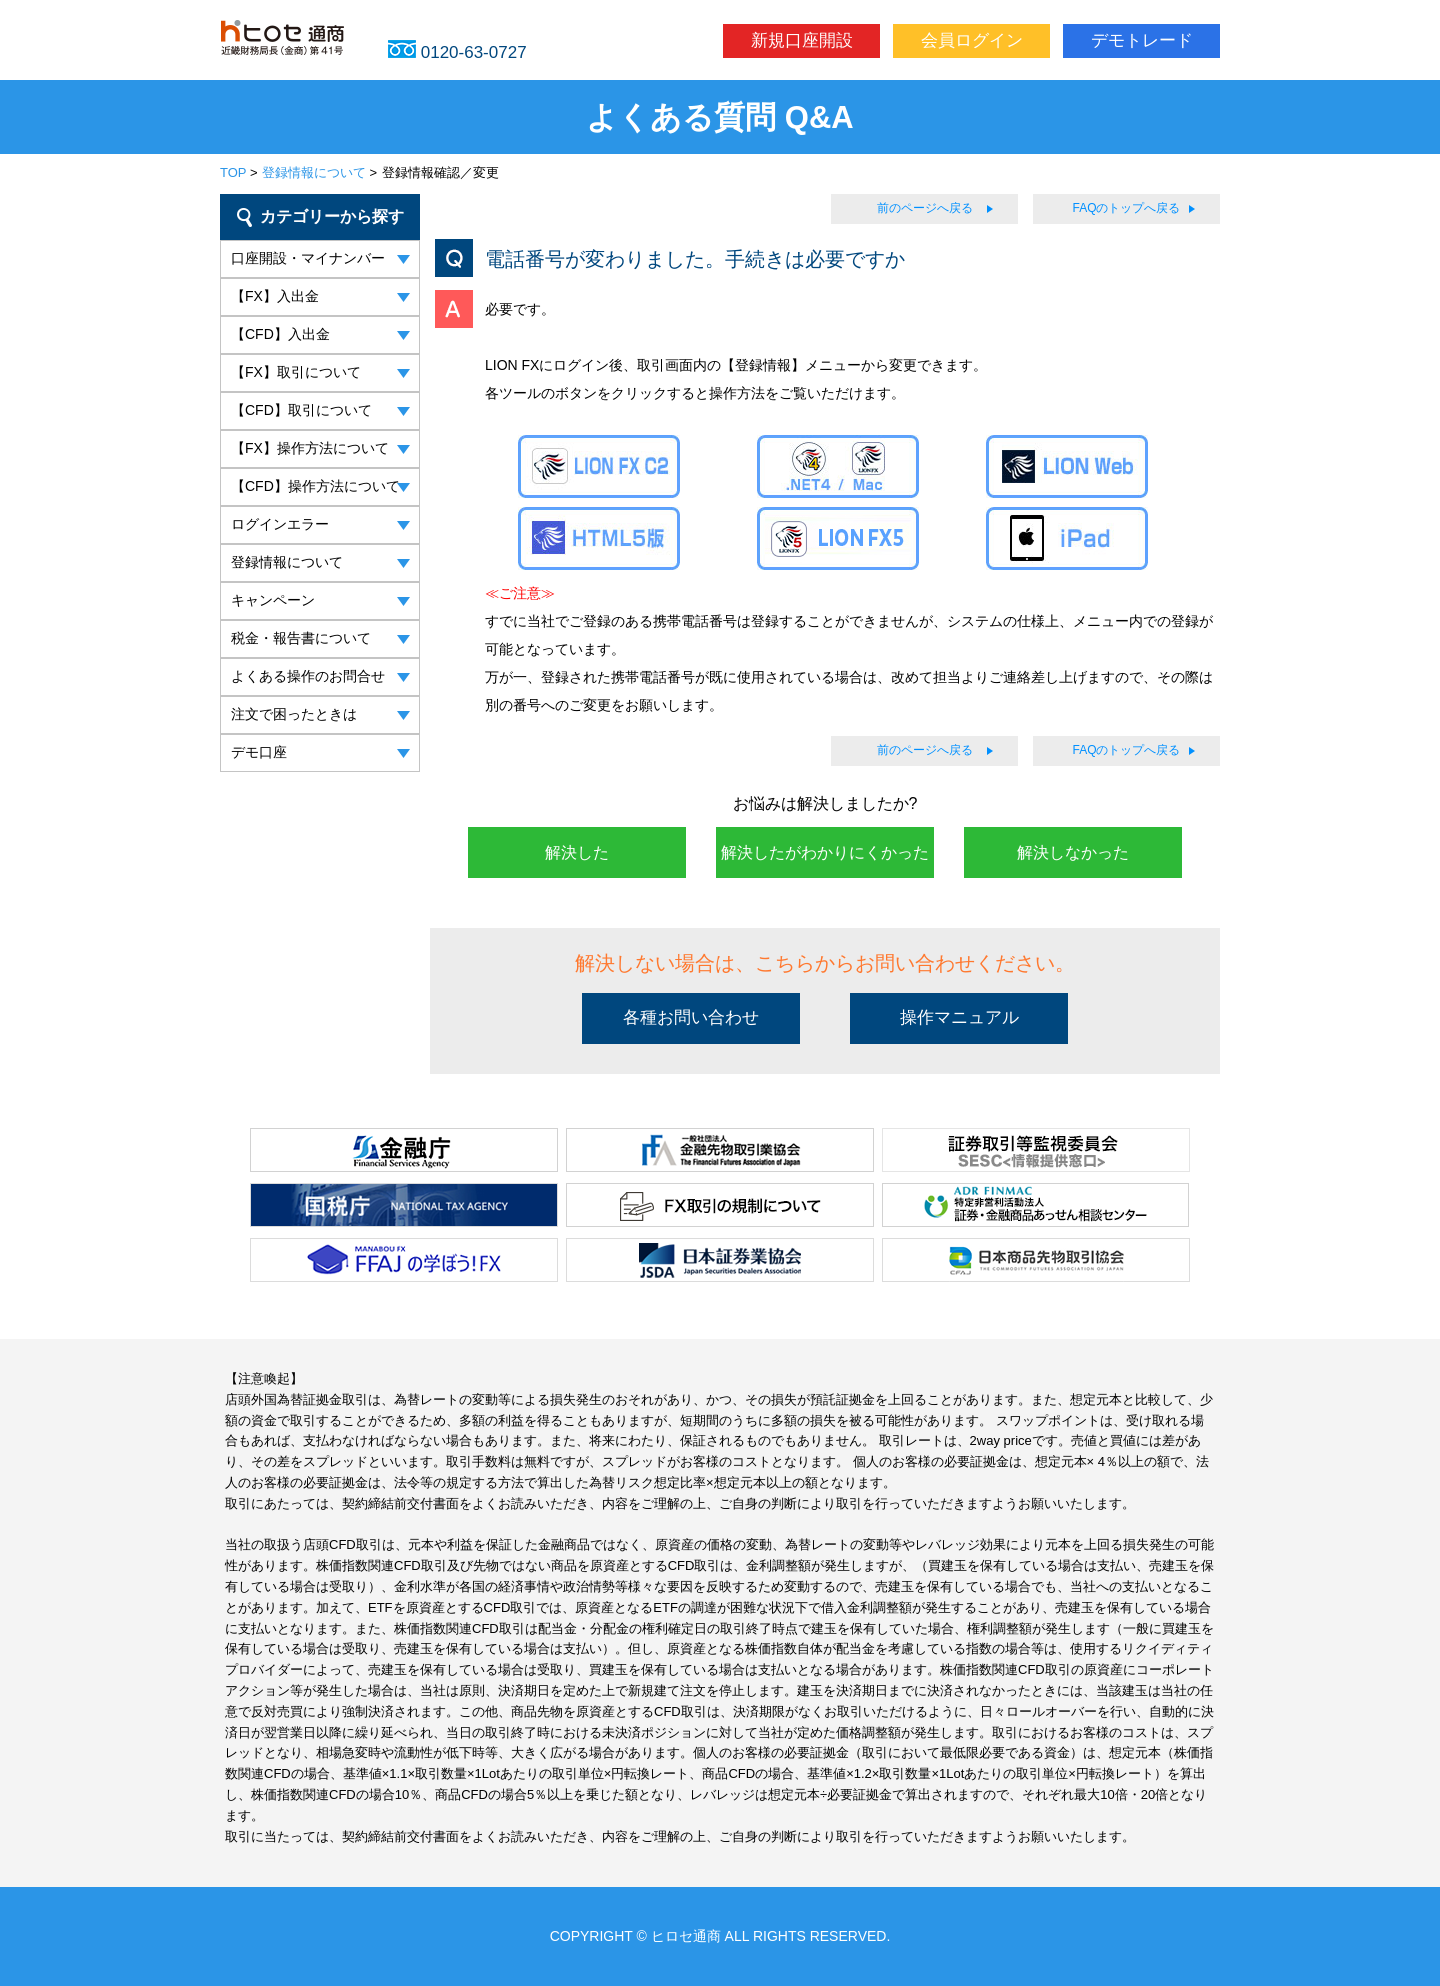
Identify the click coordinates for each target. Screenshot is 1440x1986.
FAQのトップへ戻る (1126, 208)
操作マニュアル (959, 1017)
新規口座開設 (802, 40)
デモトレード (1142, 40)
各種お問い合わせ (691, 1017)
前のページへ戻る (925, 208)
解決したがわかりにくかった (825, 852)
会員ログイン (972, 40)
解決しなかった (1073, 852)
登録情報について (314, 172)
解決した (577, 852)
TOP (233, 172)
